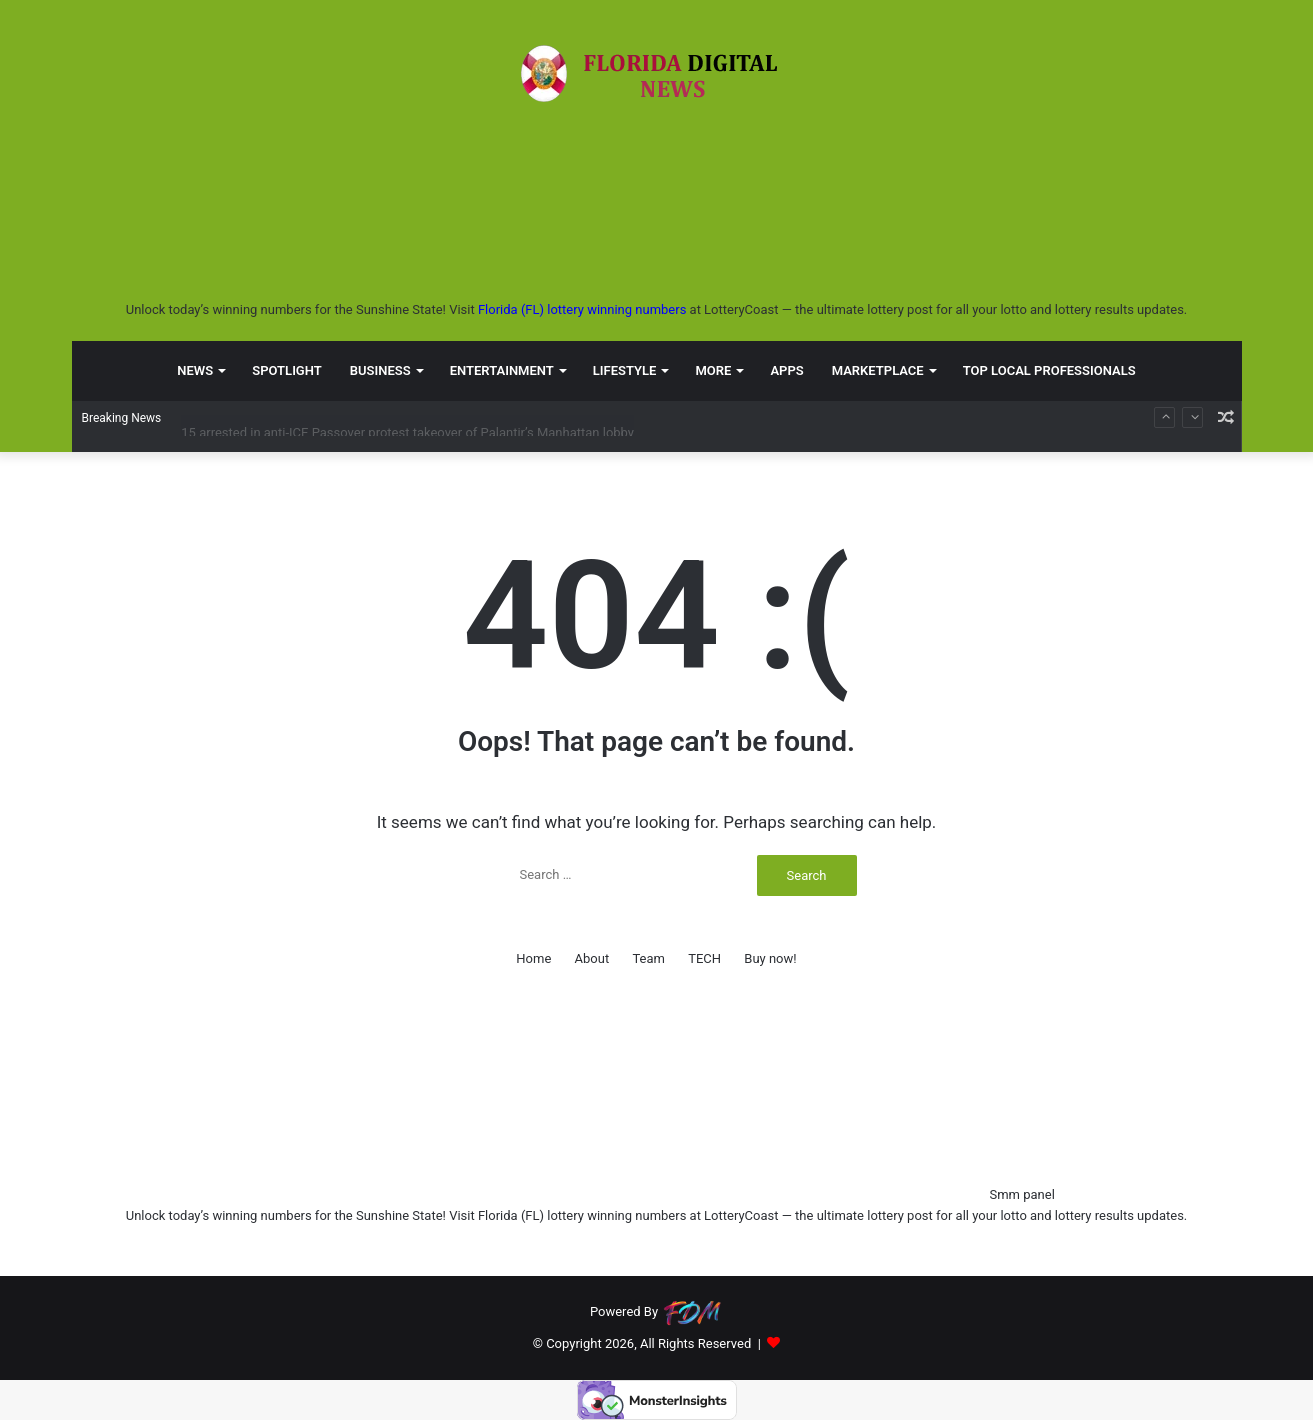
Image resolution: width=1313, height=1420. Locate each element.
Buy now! (770, 958)
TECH (704, 958)
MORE (713, 369)
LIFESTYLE (625, 369)
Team (648, 958)
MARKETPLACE (878, 369)
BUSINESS (380, 369)
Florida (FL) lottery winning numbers (582, 309)
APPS (786, 369)
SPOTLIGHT (287, 369)
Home (533, 958)
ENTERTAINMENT (502, 369)
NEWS (195, 369)
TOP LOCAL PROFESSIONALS (1049, 369)
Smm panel (1021, 1194)
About (592, 958)
